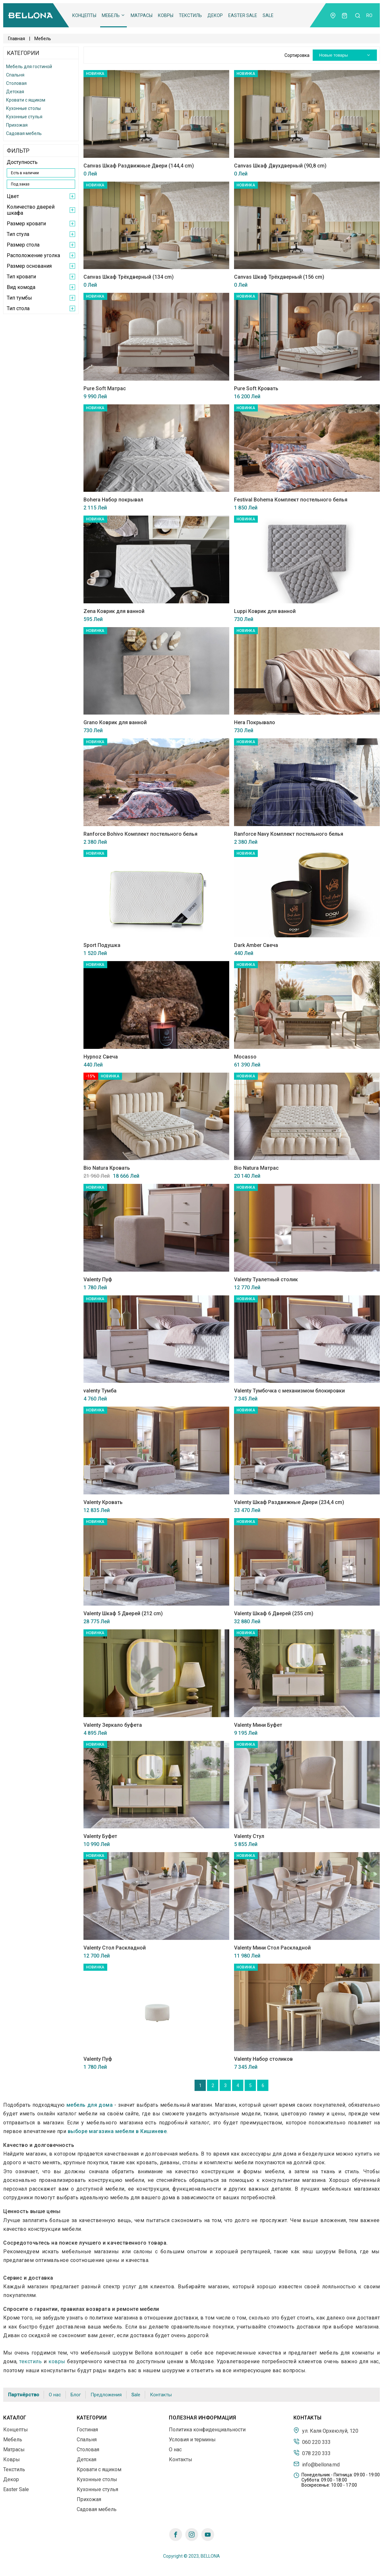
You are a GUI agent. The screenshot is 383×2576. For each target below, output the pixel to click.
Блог (76, 2395)
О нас (55, 2395)
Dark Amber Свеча (256, 945)
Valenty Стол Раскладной (114, 1948)
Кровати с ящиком (25, 100)
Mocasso (245, 1057)
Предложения (106, 2395)
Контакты (161, 2395)
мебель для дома (89, 2105)
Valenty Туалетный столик (266, 1279)
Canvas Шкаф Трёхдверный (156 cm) (279, 277)
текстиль (30, 2361)
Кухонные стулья (24, 116)
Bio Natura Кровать (106, 1168)
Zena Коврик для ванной (113, 611)
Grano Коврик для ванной (115, 722)
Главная (16, 38)
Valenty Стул (249, 1836)
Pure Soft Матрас (104, 388)
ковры (56, 2361)
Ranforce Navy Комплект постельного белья (288, 834)
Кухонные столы (23, 108)
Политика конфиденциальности (207, 2430)
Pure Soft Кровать (256, 388)
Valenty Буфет (100, 1836)
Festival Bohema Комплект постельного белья (290, 500)
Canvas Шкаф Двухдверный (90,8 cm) (280, 166)
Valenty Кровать (103, 1502)
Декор (215, 15)
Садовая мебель (24, 133)
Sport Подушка (101, 945)
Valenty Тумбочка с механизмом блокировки (289, 1391)
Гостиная (87, 2430)
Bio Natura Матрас (256, 1168)
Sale (268, 15)
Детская (15, 91)
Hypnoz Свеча (100, 1057)
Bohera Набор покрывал (113, 500)
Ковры (165, 15)
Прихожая (17, 125)
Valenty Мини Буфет (258, 1725)
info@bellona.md (316, 2464)
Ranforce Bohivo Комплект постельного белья (140, 834)
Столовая (16, 83)
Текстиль (190, 15)
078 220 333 (312, 2453)
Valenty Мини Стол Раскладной (272, 1948)
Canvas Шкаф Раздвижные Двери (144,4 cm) (138, 166)
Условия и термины (192, 2439)
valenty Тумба (100, 1391)
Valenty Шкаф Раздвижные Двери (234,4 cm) (289, 1502)
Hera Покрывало (254, 722)
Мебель (113, 15)
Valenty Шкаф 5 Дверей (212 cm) (123, 1613)
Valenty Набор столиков (263, 2059)
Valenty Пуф (97, 1279)
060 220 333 (312, 2441)
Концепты (84, 15)
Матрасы (141, 15)
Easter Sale (242, 15)
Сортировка (296, 55)
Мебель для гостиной (29, 66)
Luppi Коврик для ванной (265, 611)
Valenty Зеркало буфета (112, 1725)
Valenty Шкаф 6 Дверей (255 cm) (273, 1613)
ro (369, 15)
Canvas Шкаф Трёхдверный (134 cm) (128, 277)
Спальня (15, 74)
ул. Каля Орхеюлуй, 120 (325, 2430)
